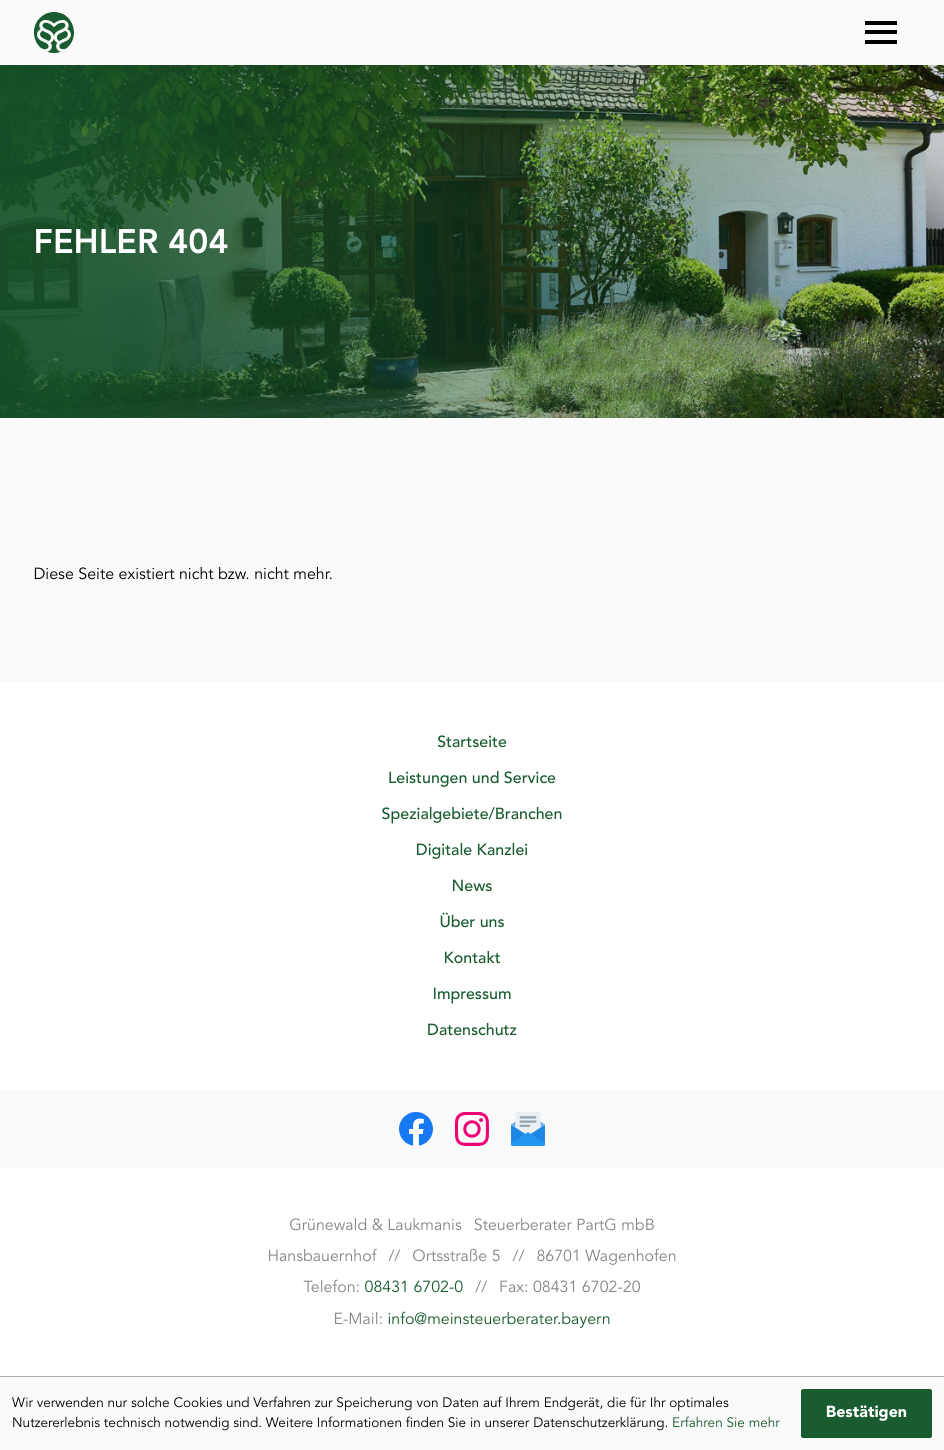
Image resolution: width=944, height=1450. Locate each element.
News (472, 886)
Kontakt (471, 958)
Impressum (471, 994)
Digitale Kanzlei (472, 850)
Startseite (472, 742)
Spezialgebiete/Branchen (472, 814)
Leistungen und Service (472, 778)
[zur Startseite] (54, 32)
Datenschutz (472, 1030)
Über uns (471, 922)
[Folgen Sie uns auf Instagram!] (472, 1129)
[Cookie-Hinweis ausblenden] (866, 1413)
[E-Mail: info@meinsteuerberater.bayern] (528, 1129)
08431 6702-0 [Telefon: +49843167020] (414, 1287)
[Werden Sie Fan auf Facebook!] (416, 1129)
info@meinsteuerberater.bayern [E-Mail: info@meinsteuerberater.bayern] (498, 1319)
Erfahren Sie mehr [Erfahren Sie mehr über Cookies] (726, 1422)
